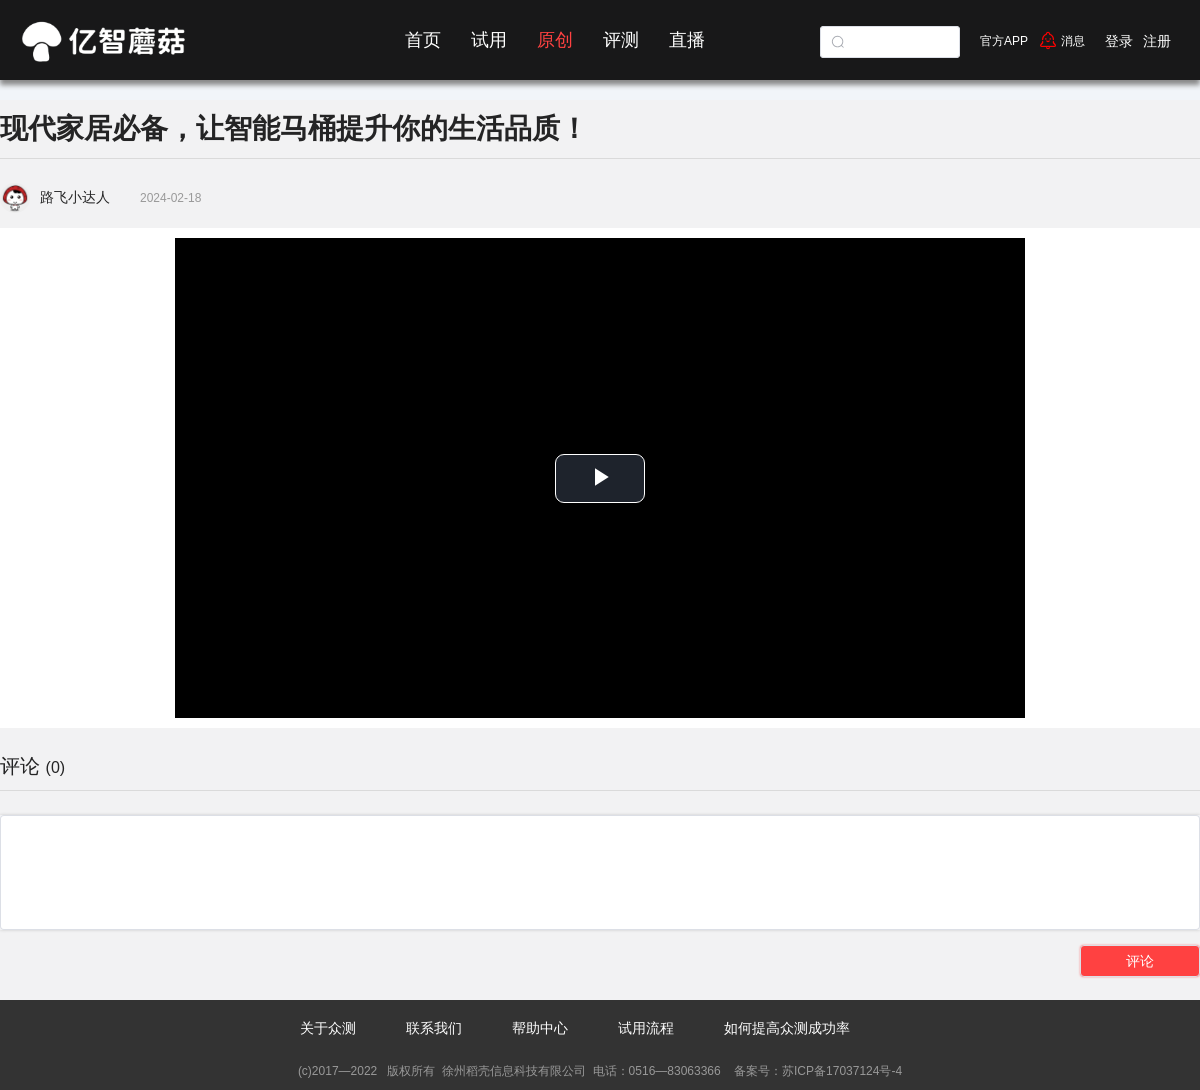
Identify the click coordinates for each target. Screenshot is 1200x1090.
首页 (423, 40)
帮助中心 (540, 1028)
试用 (489, 40)
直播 (687, 40)
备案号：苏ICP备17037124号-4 (816, 1071)
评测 (621, 40)
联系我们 (434, 1028)
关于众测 (328, 1028)
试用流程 (646, 1028)
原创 (555, 40)
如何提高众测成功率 (787, 1028)
